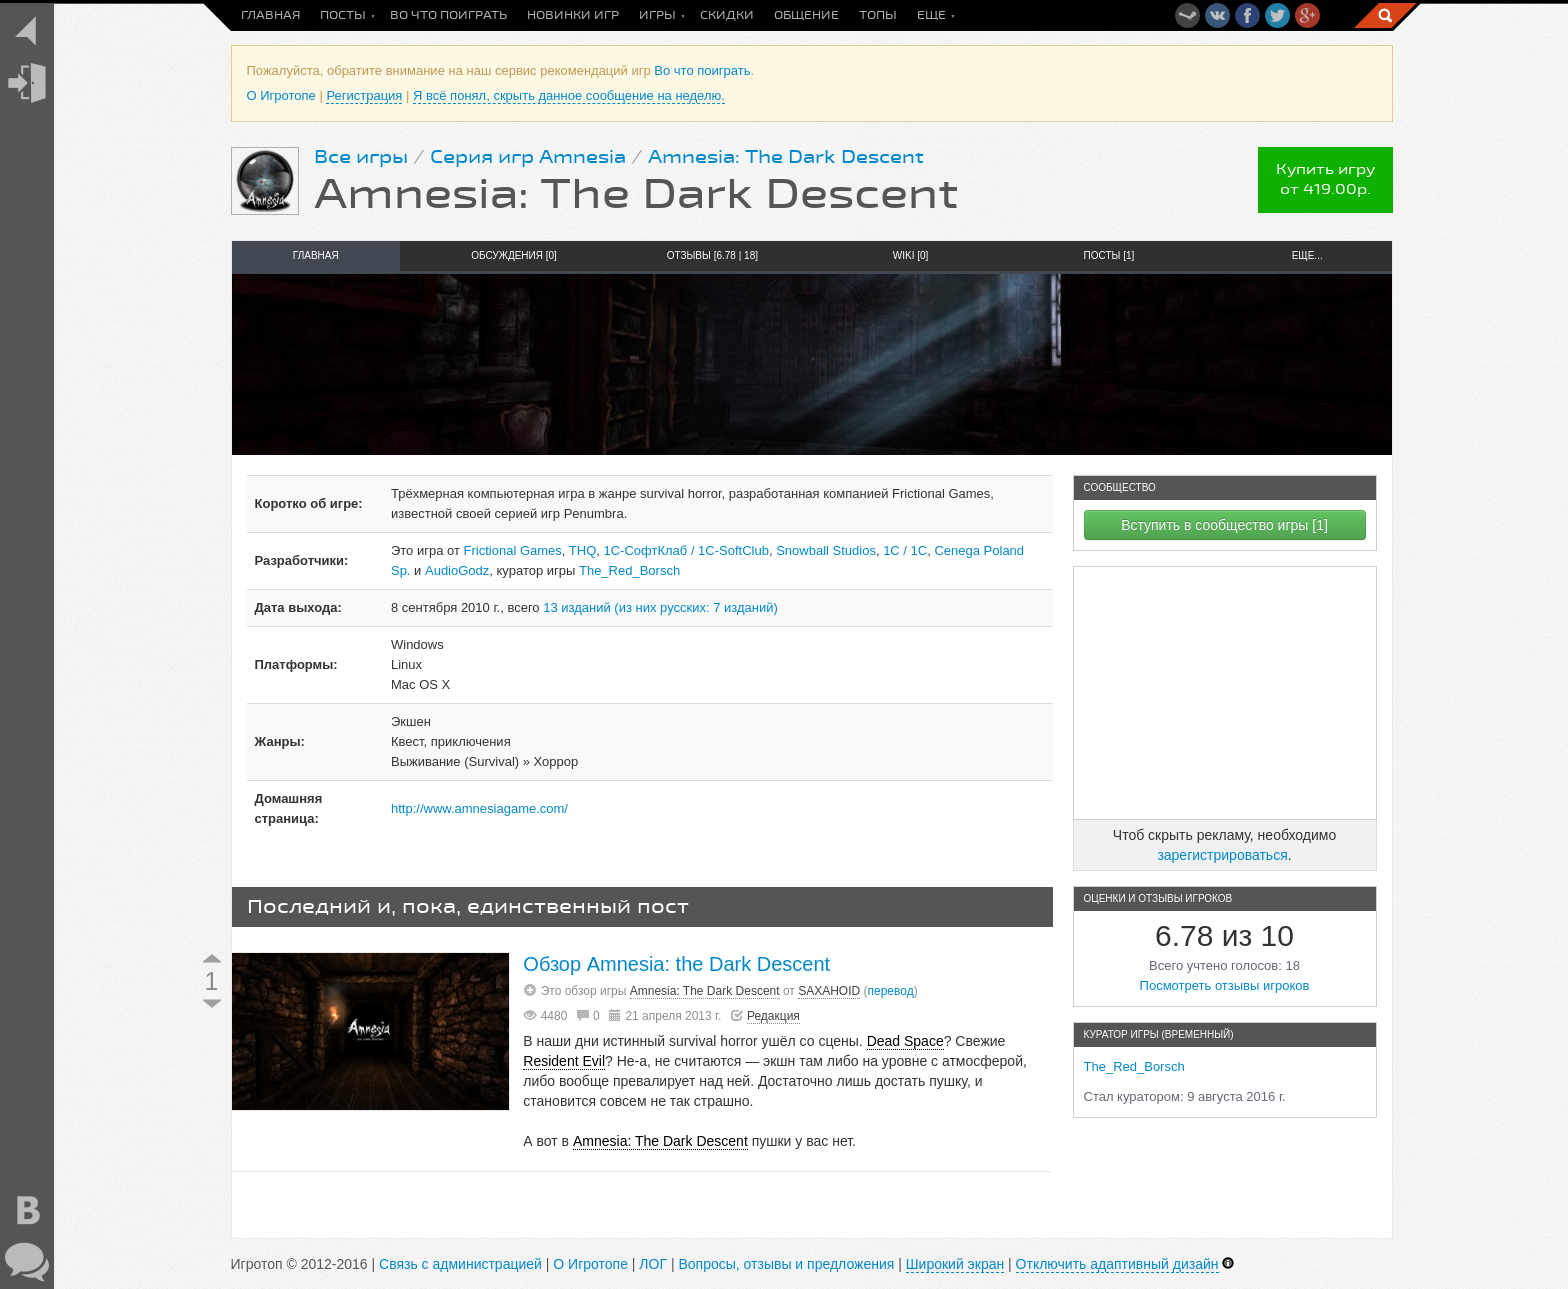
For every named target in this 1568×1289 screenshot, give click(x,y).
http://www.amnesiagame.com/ (479, 808)
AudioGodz (457, 570)
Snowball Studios (826, 550)
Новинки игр (573, 15)
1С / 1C (905, 550)
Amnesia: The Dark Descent (786, 157)
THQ (582, 550)
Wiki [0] (911, 255)
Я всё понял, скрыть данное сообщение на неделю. (569, 95)
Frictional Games (513, 550)
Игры (657, 15)
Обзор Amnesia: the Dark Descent (676, 964)
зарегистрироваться (1222, 855)
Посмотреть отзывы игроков (1225, 985)
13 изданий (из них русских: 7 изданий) (660, 607)
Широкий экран (955, 1264)
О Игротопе (281, 95)
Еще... (1307, 255)
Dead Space (905, 1041)
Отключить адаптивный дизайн (1117, 1264)
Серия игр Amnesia (528, 157)
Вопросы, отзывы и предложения (786, 1264)
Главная (270, 15)
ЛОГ (653, 1264)
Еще (931, 15)
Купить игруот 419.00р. (1325, 179)
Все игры (361, 157)
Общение (806, 15)
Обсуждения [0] (514, 255)
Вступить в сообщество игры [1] (1224, 525)
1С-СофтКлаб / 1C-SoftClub (686, 550)
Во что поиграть (448, 15)
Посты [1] (1109, 255)
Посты (343, 15)
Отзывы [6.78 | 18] (712, 255)
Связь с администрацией (460, 1264)
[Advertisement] (1225, 693)
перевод (891, 991)
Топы (878, 15)
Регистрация (364, 95)
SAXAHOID (829, 991)
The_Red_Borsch (629, 570)
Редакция (773, 1016)
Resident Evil (564, 1061)
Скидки (727, 15)
